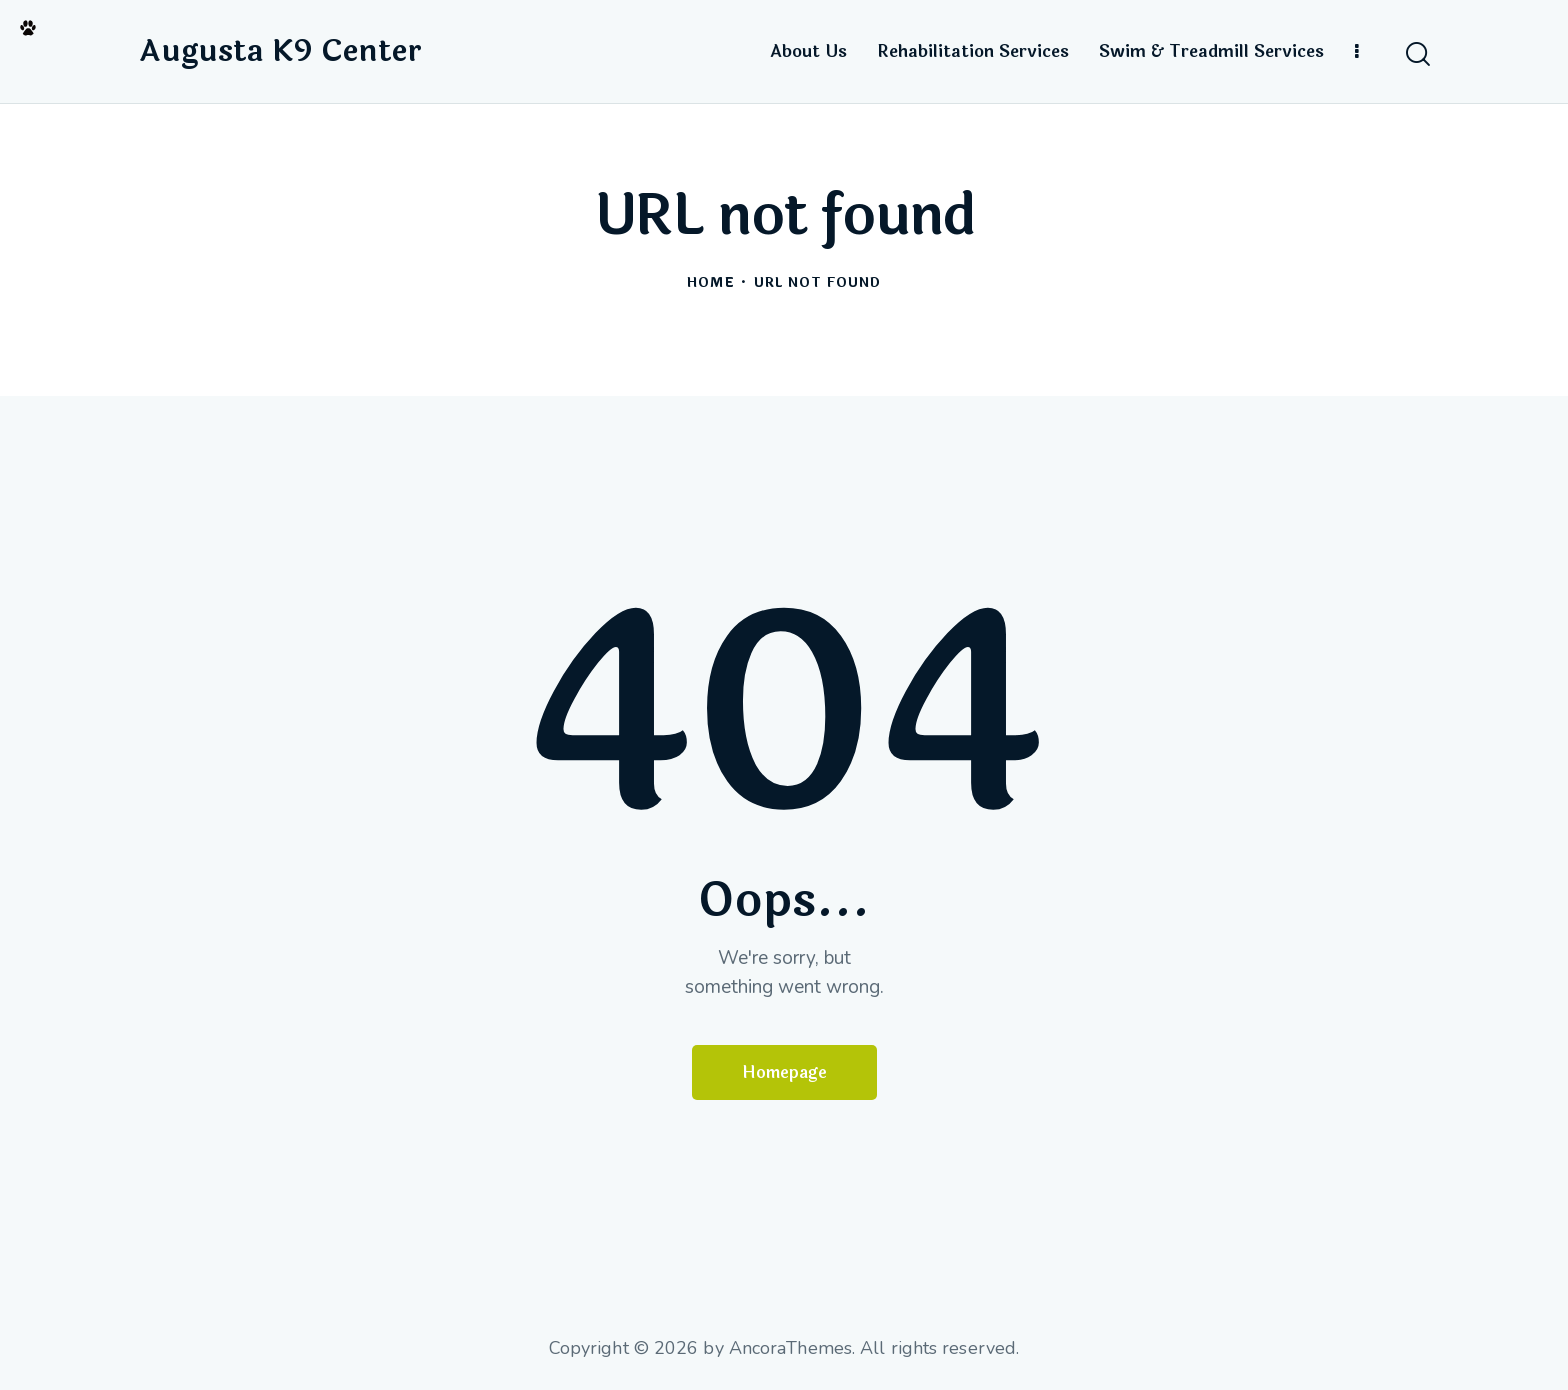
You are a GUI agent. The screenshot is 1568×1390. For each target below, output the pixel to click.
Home (710, 283)
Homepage (784, 1072)
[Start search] (1416, 54)
